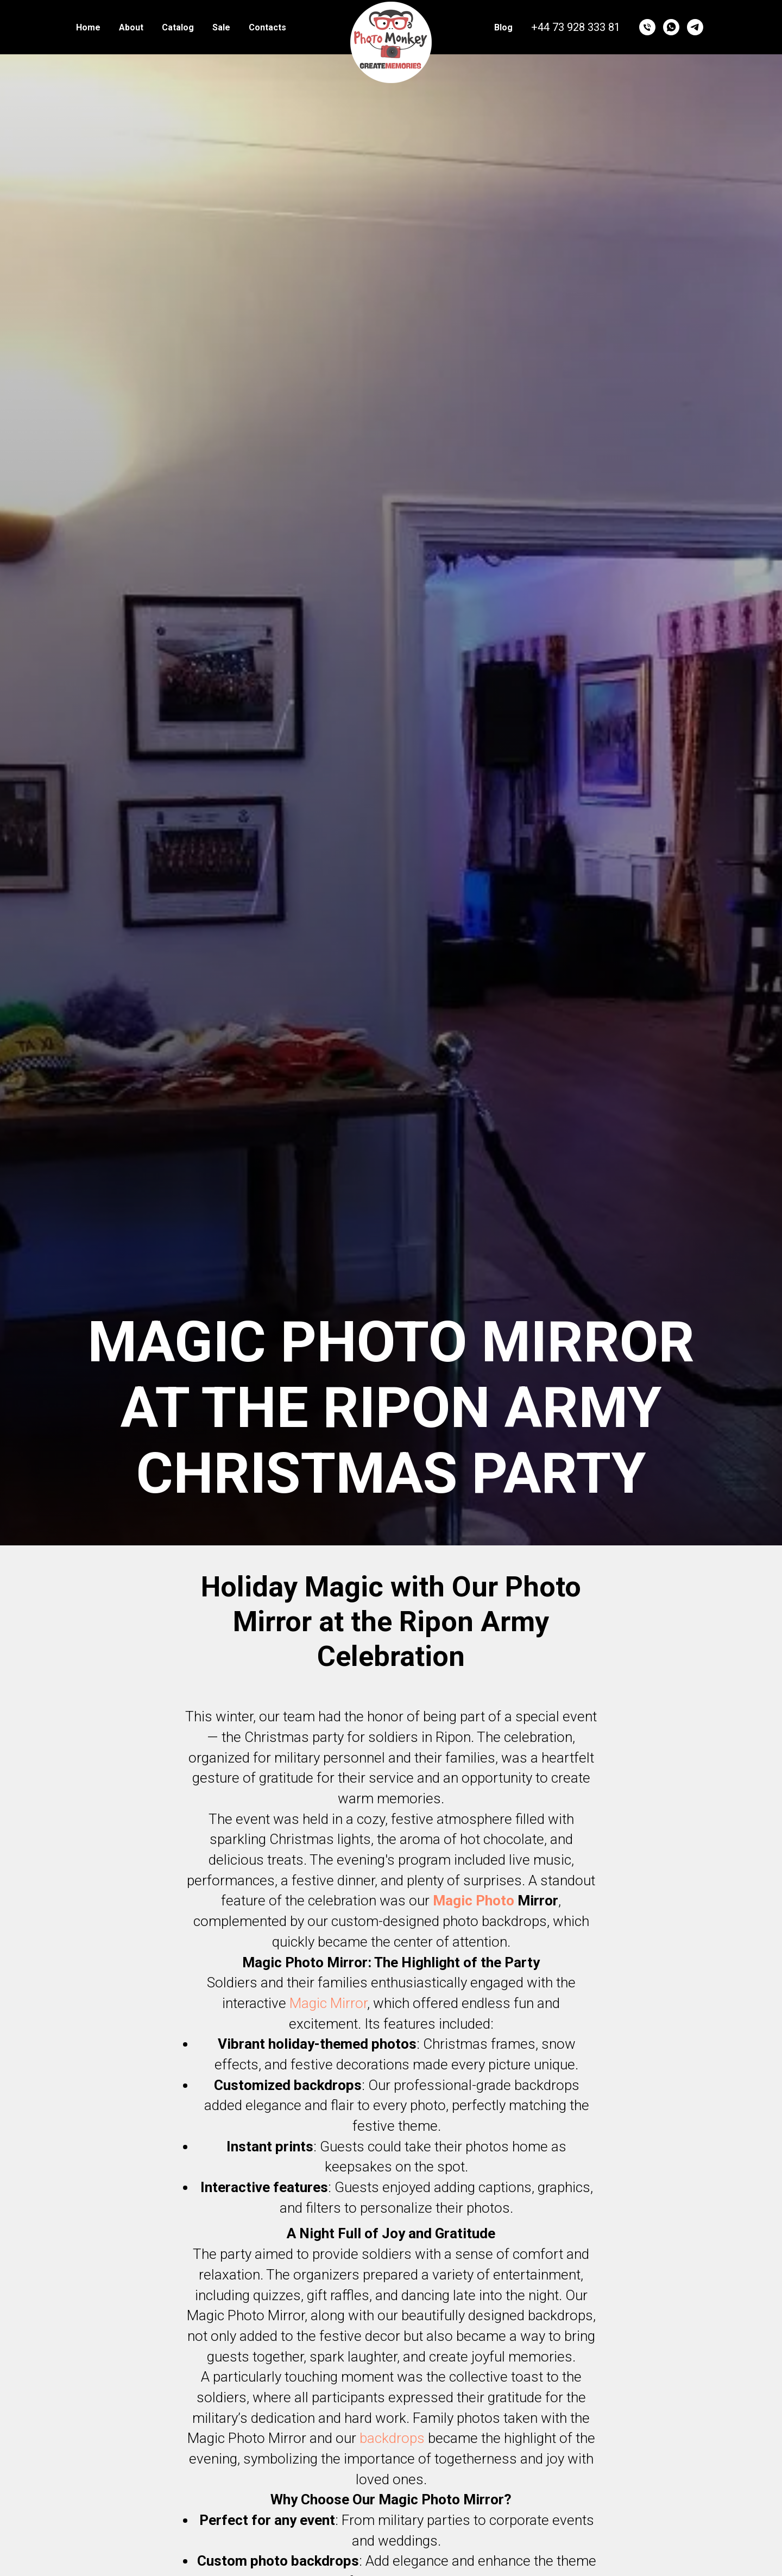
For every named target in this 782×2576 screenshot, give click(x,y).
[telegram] (695, 27)
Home (88, 27)
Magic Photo (473, 1900)
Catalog (178, 27)
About (131, 27)
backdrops (392, 2438)
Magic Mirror (328, 2003)
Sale (221, 27)
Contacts (267, 27)
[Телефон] (647, 27)
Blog (503, 27)
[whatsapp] (671, 27)
